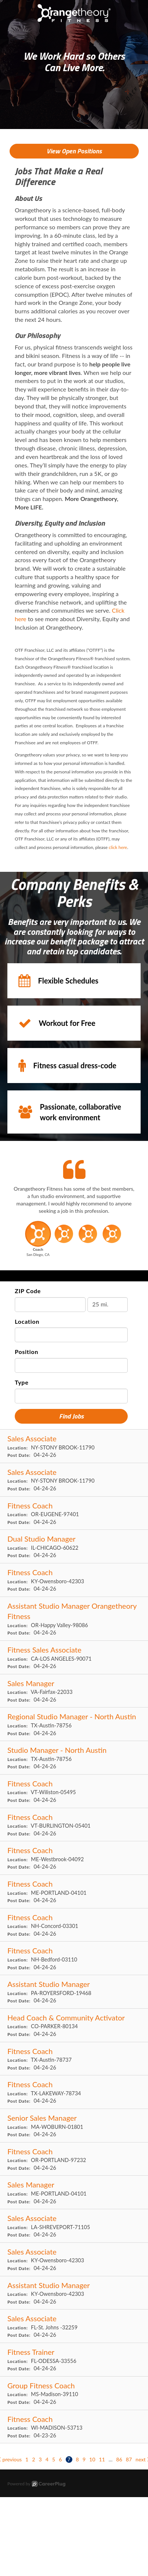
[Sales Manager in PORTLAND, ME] (74, 2192)
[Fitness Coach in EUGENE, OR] (74, 1513)
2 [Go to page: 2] (33, 2459)
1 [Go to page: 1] (26, 2459)
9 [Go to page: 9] (84, 2459)
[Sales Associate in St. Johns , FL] (74, 2326)
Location (27, 1321)
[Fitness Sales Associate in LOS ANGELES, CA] (74, 1657)
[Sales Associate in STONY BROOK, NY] (74, 1446)
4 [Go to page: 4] (46, 2459)
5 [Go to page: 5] (53, 2459)
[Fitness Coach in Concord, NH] (74, 1925)
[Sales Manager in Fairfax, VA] (74, 1691)
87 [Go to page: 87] (129, 2459)
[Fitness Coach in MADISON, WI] (74, 2427)
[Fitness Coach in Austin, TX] (74, 2059)
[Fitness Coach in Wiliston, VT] (74, 1791)
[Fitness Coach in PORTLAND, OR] (74, 2159)
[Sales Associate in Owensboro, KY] (74, 2259)
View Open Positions (74, 151)
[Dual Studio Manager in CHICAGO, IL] (74, 1546)
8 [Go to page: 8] (77, 2459)
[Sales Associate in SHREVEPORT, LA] (74, 2226)
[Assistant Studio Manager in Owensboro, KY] (74, 2293)
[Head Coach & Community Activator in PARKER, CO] (74, 2025)
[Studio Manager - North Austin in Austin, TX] (74, 1758)
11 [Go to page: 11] (102, 2459)
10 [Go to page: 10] (92, 2459)
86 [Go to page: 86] (119, 2459)
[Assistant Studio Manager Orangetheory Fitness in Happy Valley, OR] (74, 1619)
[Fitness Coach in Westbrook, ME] (74, 1858)
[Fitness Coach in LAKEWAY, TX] (74, 2092)
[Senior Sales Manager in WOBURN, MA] (74, 2125)
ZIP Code (28, 1290)
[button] (38, 1241)
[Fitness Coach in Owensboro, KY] (74, 1580)
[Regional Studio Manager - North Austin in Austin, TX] (74, 1724)
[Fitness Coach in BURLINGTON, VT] (74, 1825)
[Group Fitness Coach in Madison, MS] (74, 2393)
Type (21, 1382)
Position (26, 1351)
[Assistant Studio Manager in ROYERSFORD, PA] (74, 1992)
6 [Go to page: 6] (60, 2459)
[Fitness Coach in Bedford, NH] (74, 1958)
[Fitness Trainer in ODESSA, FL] (74, 2360)
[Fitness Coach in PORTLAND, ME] (74, 1891)
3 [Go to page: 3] (40, 2459)
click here (118, 847)
